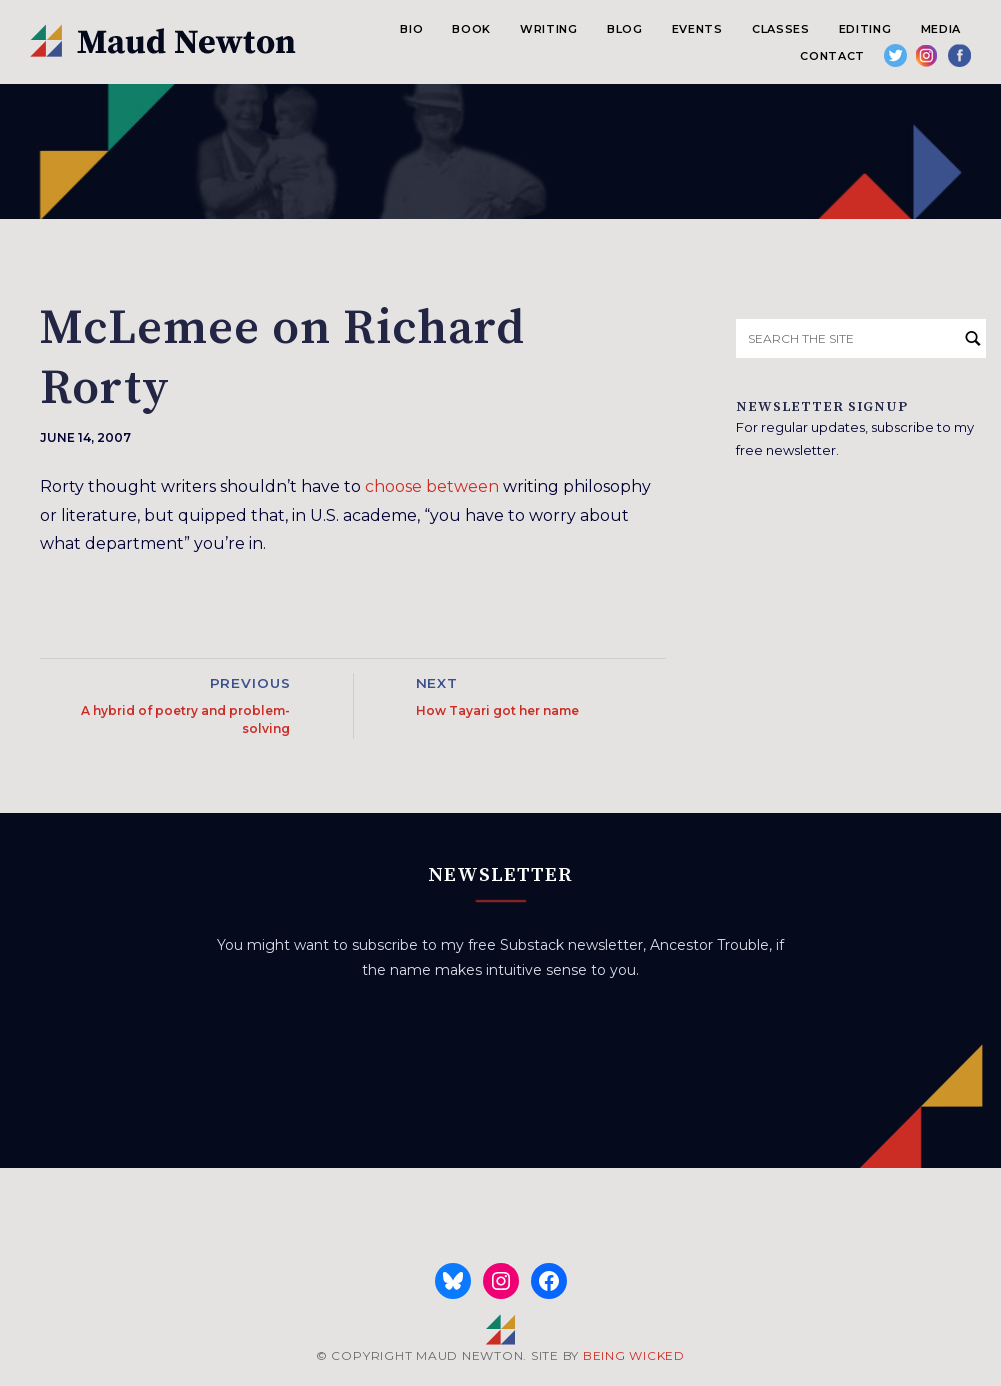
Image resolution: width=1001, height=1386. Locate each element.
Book (471, 29)
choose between (432, 486)
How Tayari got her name (497, 710)
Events (697, 29)
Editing (865, 29)
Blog (625, 29)
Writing (549, 29)
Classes (781, 29)
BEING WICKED (634, 1355)
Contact (832, 56)
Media (941, 29)
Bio (411, 29)
